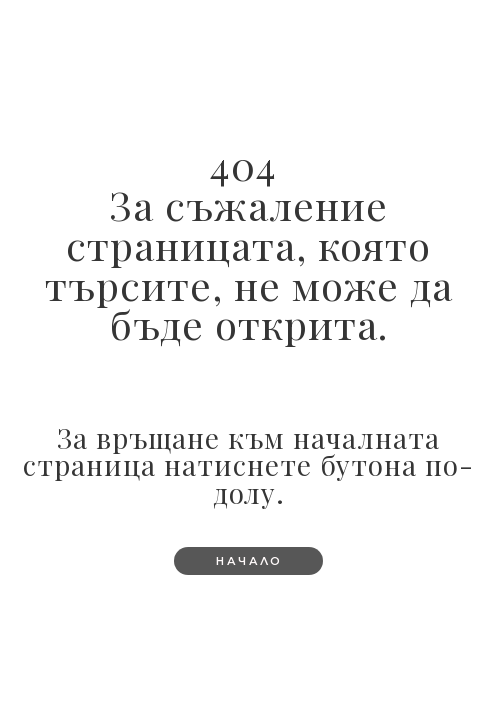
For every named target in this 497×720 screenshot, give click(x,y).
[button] (248, 561)
